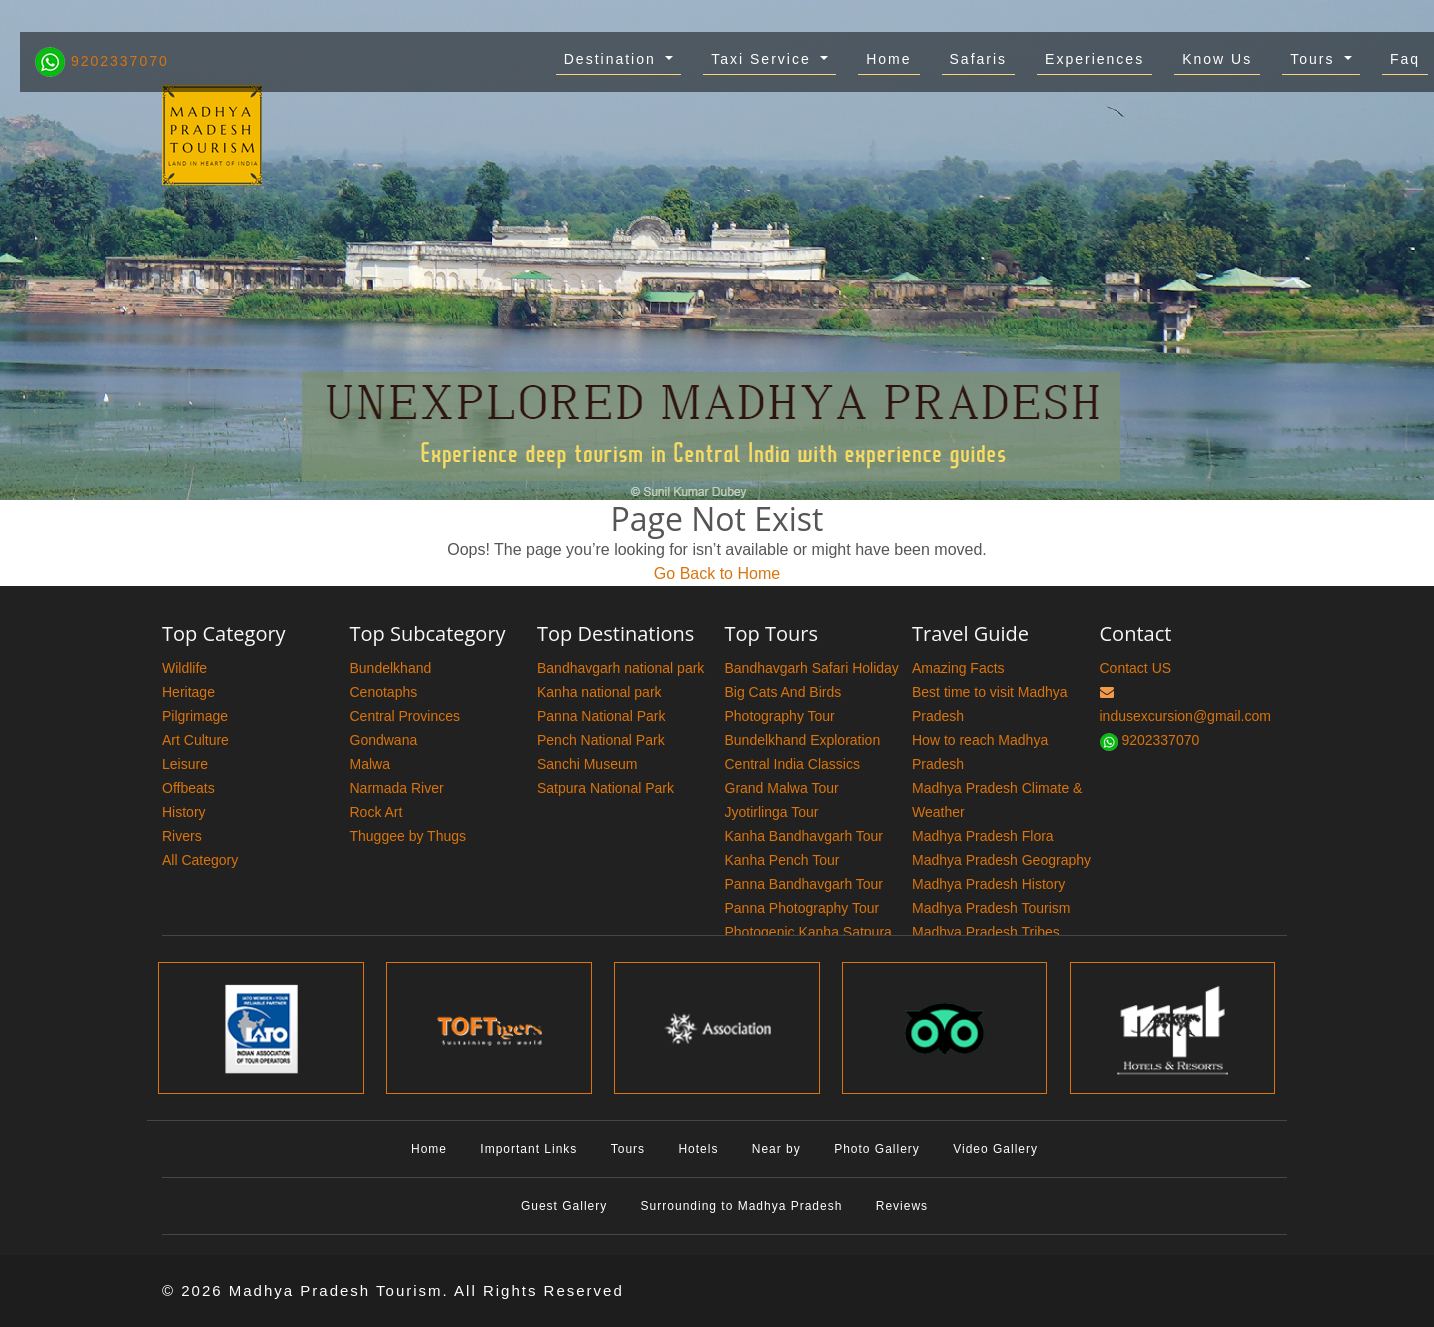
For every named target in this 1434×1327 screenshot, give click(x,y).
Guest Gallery (564, 1206)
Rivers (182, 836)
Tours (1315, 59)
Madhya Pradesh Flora (983, 836)
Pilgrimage (195, 716)
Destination (613, 59)
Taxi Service (763, 59)
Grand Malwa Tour (782, 788)
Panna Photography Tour (802, 908)
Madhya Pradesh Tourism (991, 908)
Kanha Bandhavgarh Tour (804, 836)
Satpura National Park (605, 788)
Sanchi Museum (587, 764)
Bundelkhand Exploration (803, 740)
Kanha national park (599, 692)
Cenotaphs (384, 692)
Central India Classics (792, 764)
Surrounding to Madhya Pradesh (742, 1206)
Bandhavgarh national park (620, 668)
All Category (200, 860)
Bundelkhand (391, 668)
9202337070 (102, 61)
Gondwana (384, 740)
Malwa (370, 764)
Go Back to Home (717, 573)
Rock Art (376, 812)
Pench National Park (601, 740)
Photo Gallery (877, 1149)
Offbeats (188, 788)
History (184, 812)
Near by (776, 1149)
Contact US (1136, 668)
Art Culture (195, 740)
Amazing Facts (958, 668)
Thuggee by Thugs (408, 836)
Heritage (188, 692)
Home (888, 59)
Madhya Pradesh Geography (1001, 860)
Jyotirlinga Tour (772, 812)
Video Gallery (995, 1149)
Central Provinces (405, 716)
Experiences (1094, 59)
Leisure (185, 764)
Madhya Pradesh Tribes (986, 932)
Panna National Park (601, 716)
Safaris (979, 59)
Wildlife (184, 668)
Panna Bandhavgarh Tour (804, 884)
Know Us (1217, 59)
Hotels (698, 1149)
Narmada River (397, 788)
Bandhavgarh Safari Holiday (812, 668)
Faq (1405, 59)
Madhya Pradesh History (988, 884)
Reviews (902, 1206)
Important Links (528, 1149)
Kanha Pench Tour (782, 860)
